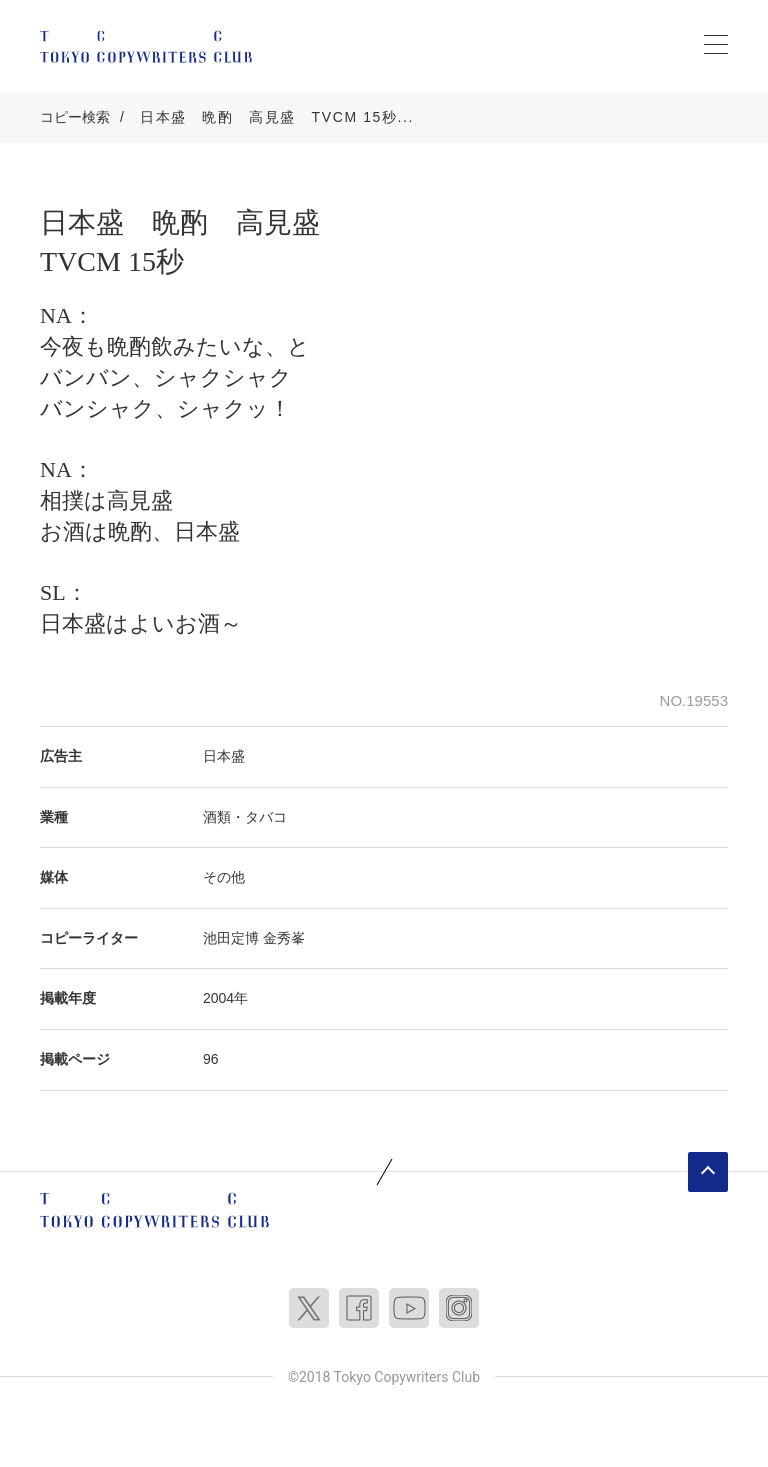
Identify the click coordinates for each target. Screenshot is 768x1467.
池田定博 (231, 938)
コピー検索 (75, 117)
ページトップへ (708, 1172)
